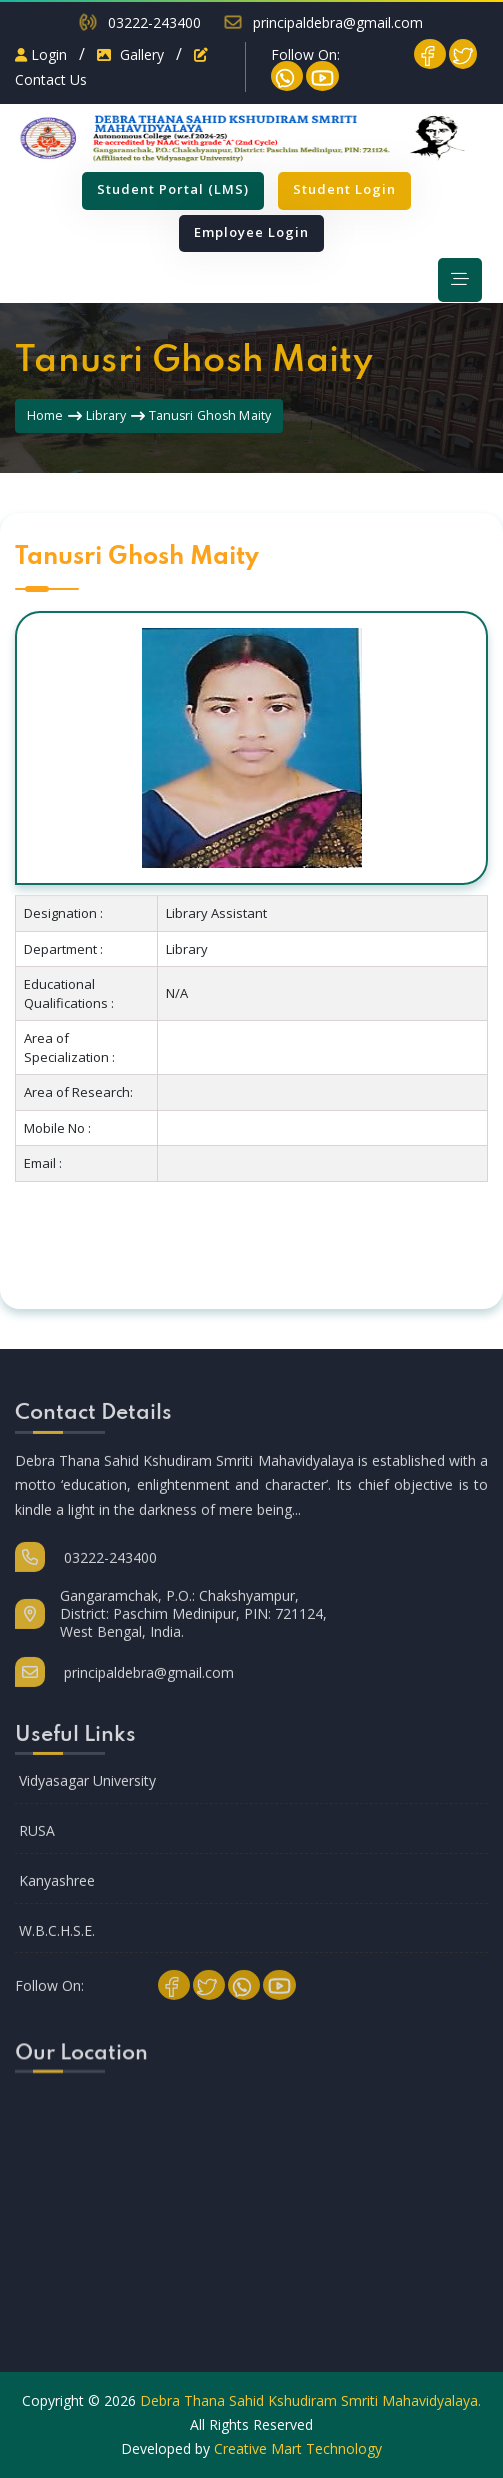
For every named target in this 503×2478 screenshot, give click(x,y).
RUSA (37, 1848)
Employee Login (251, 232)
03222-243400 (154, 23)
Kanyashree (57, 1898)
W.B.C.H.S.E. (57, 1948)
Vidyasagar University (87, 1798)
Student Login (344, 189)
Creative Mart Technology (298, 2448)
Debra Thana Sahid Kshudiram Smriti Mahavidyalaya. (310, 2400)
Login (41, 54)
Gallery (130, 54)
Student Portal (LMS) (173, 189)
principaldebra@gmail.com (338, 23)
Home (45, 415)
